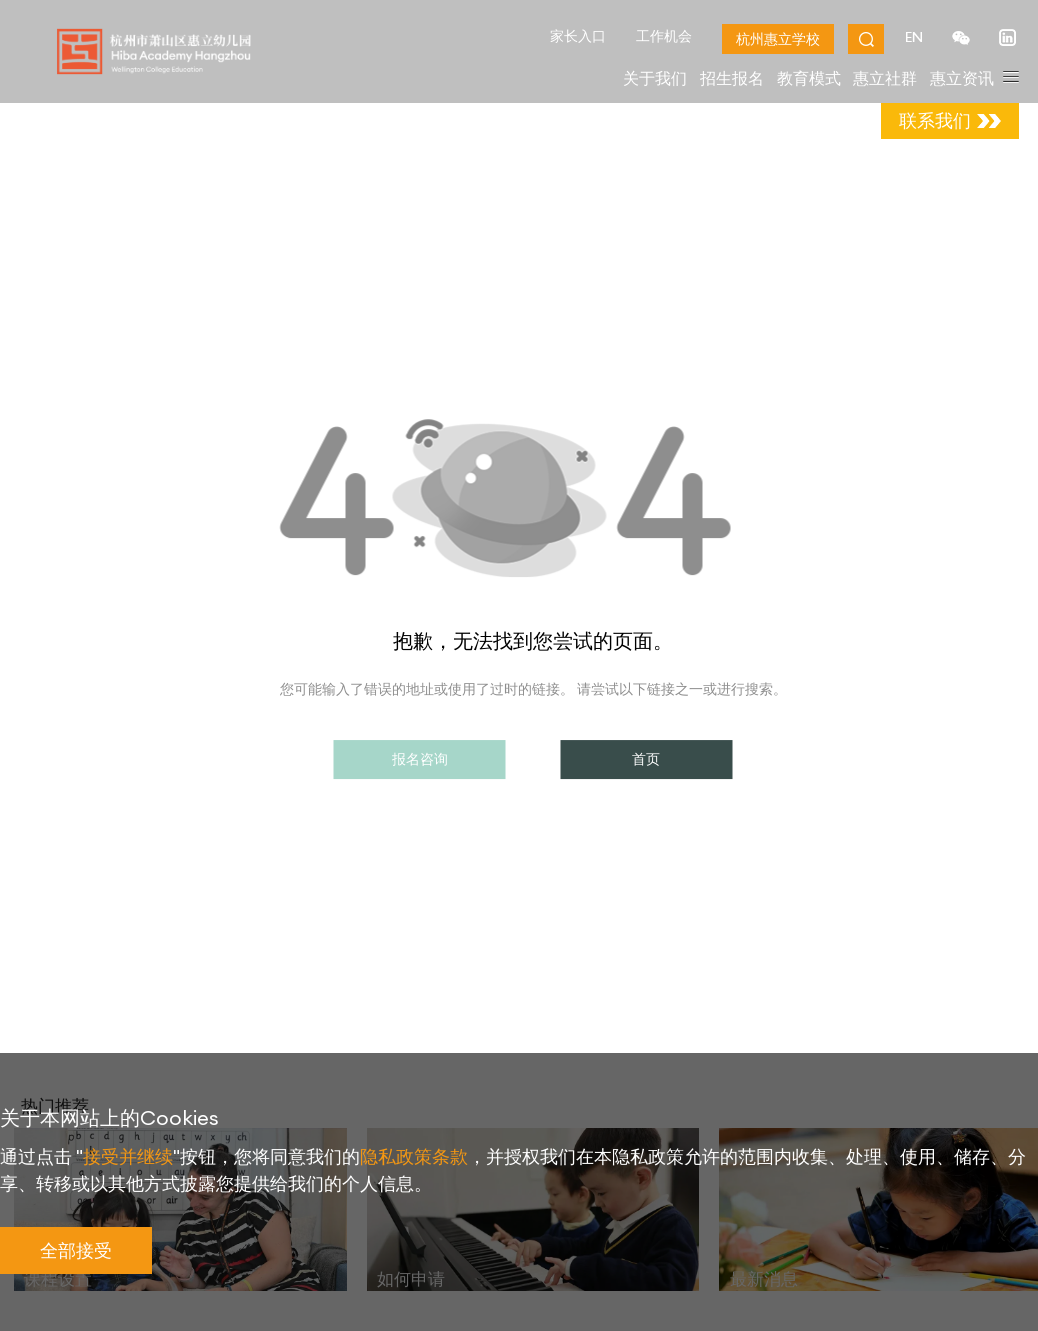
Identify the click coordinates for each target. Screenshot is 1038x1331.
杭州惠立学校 (776, 39)
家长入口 (576, 36)
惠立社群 (885, 78)
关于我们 (655, 78)
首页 (646, 759)
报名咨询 (420, 759)
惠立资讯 (962, 78)
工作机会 (662, 36)
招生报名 (732, 78)
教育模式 (809, 78)
